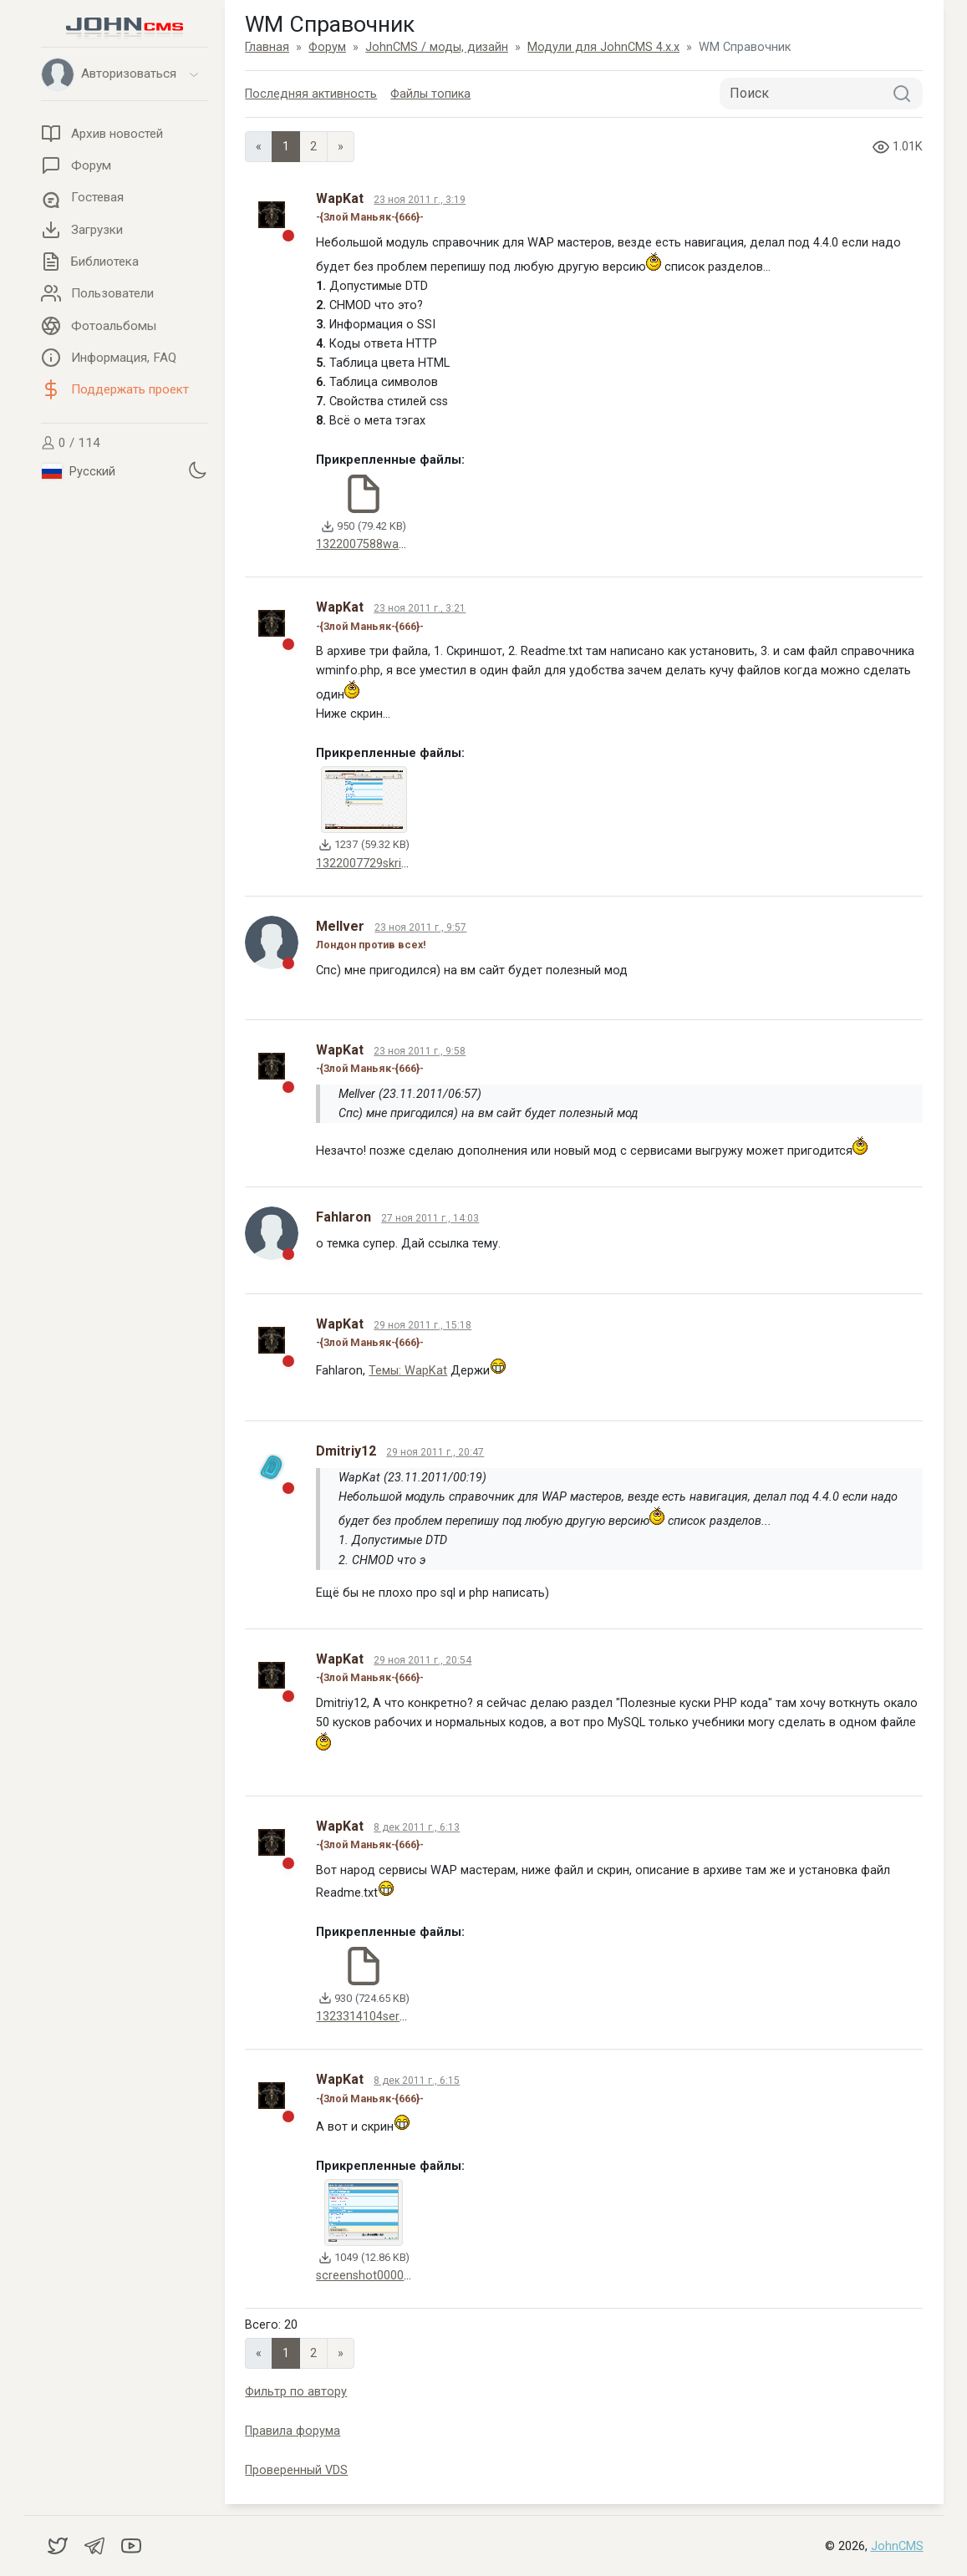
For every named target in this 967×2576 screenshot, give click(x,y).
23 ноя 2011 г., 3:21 (420, 608)
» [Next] (341, 147)
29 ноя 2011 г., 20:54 (422, 1660)
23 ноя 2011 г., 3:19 (420, 200)
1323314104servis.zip (374, 2016)
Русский (78, 471)
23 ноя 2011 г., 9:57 (420, 927)
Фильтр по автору (296, 2392)
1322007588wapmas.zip (381, 544)
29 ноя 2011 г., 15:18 (422, 1325)
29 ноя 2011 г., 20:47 (435, 1452)
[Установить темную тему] (197, 469)
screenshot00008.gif (371, 2276)
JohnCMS (897, 2546)
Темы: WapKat (408, 1371)
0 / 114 (70, 442)
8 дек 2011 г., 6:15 (417, 2080)
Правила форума (292, 2431)
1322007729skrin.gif (370, 863)
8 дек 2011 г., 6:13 (417, 1827)
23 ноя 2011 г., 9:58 (420, 1051)
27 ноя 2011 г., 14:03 (430, 1218)
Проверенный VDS (296, 2470)
